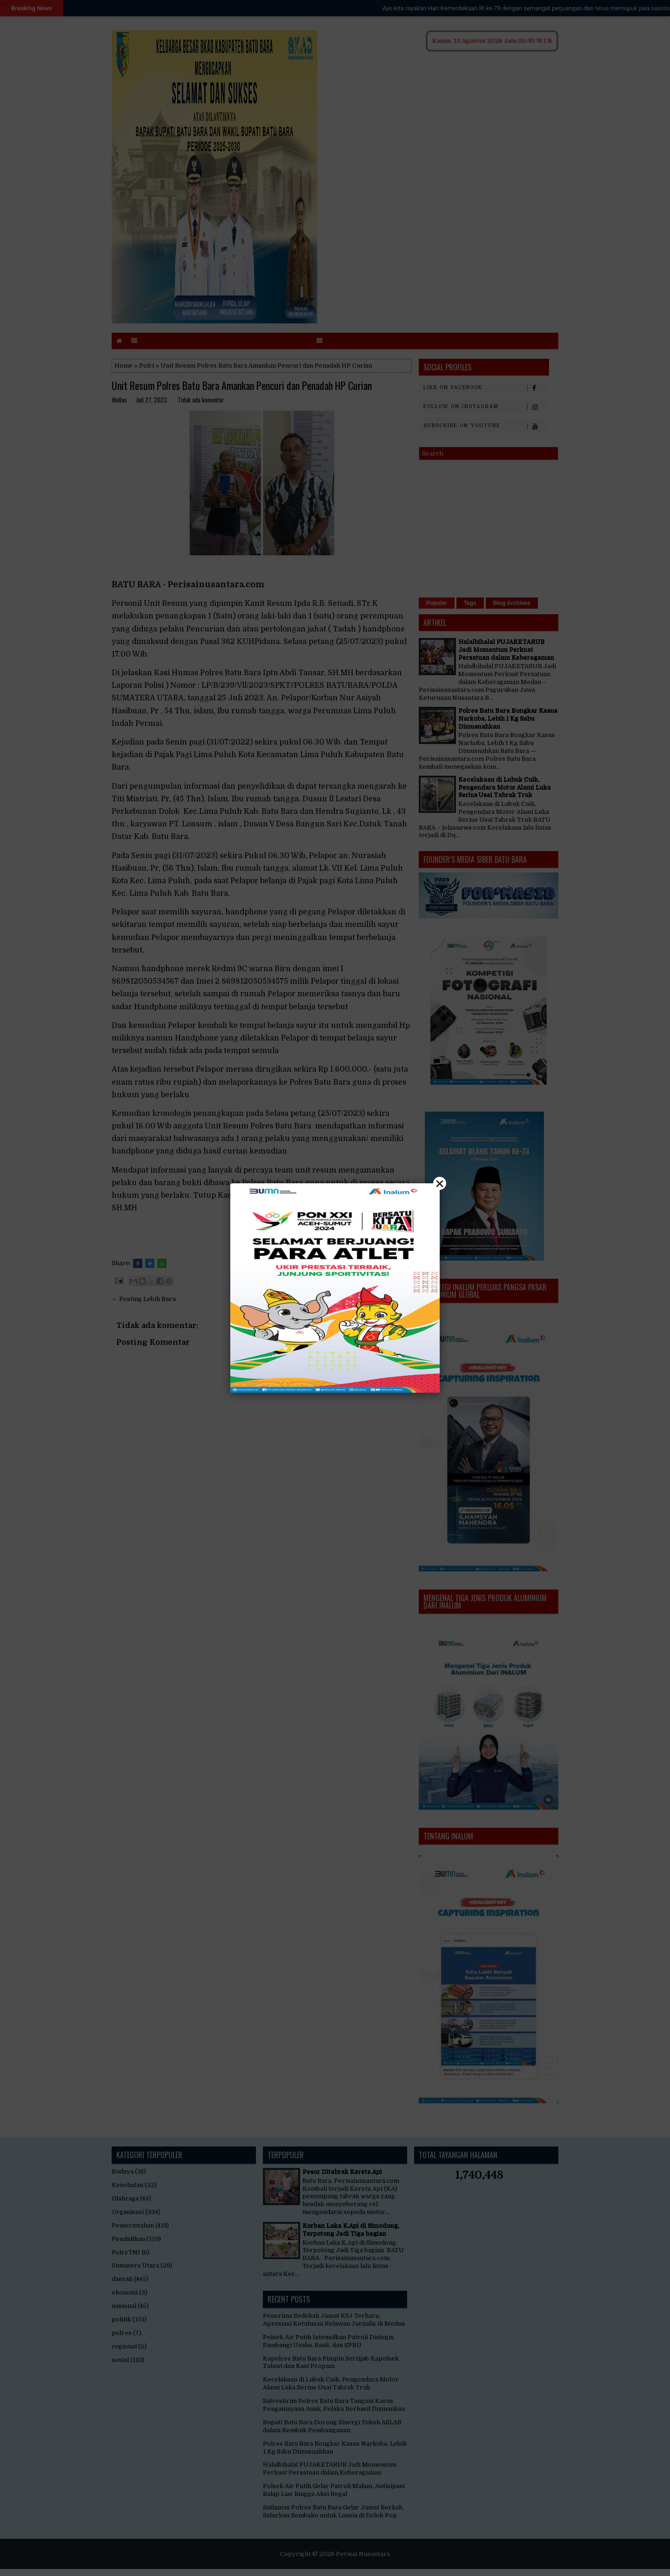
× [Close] (439, 1183)
